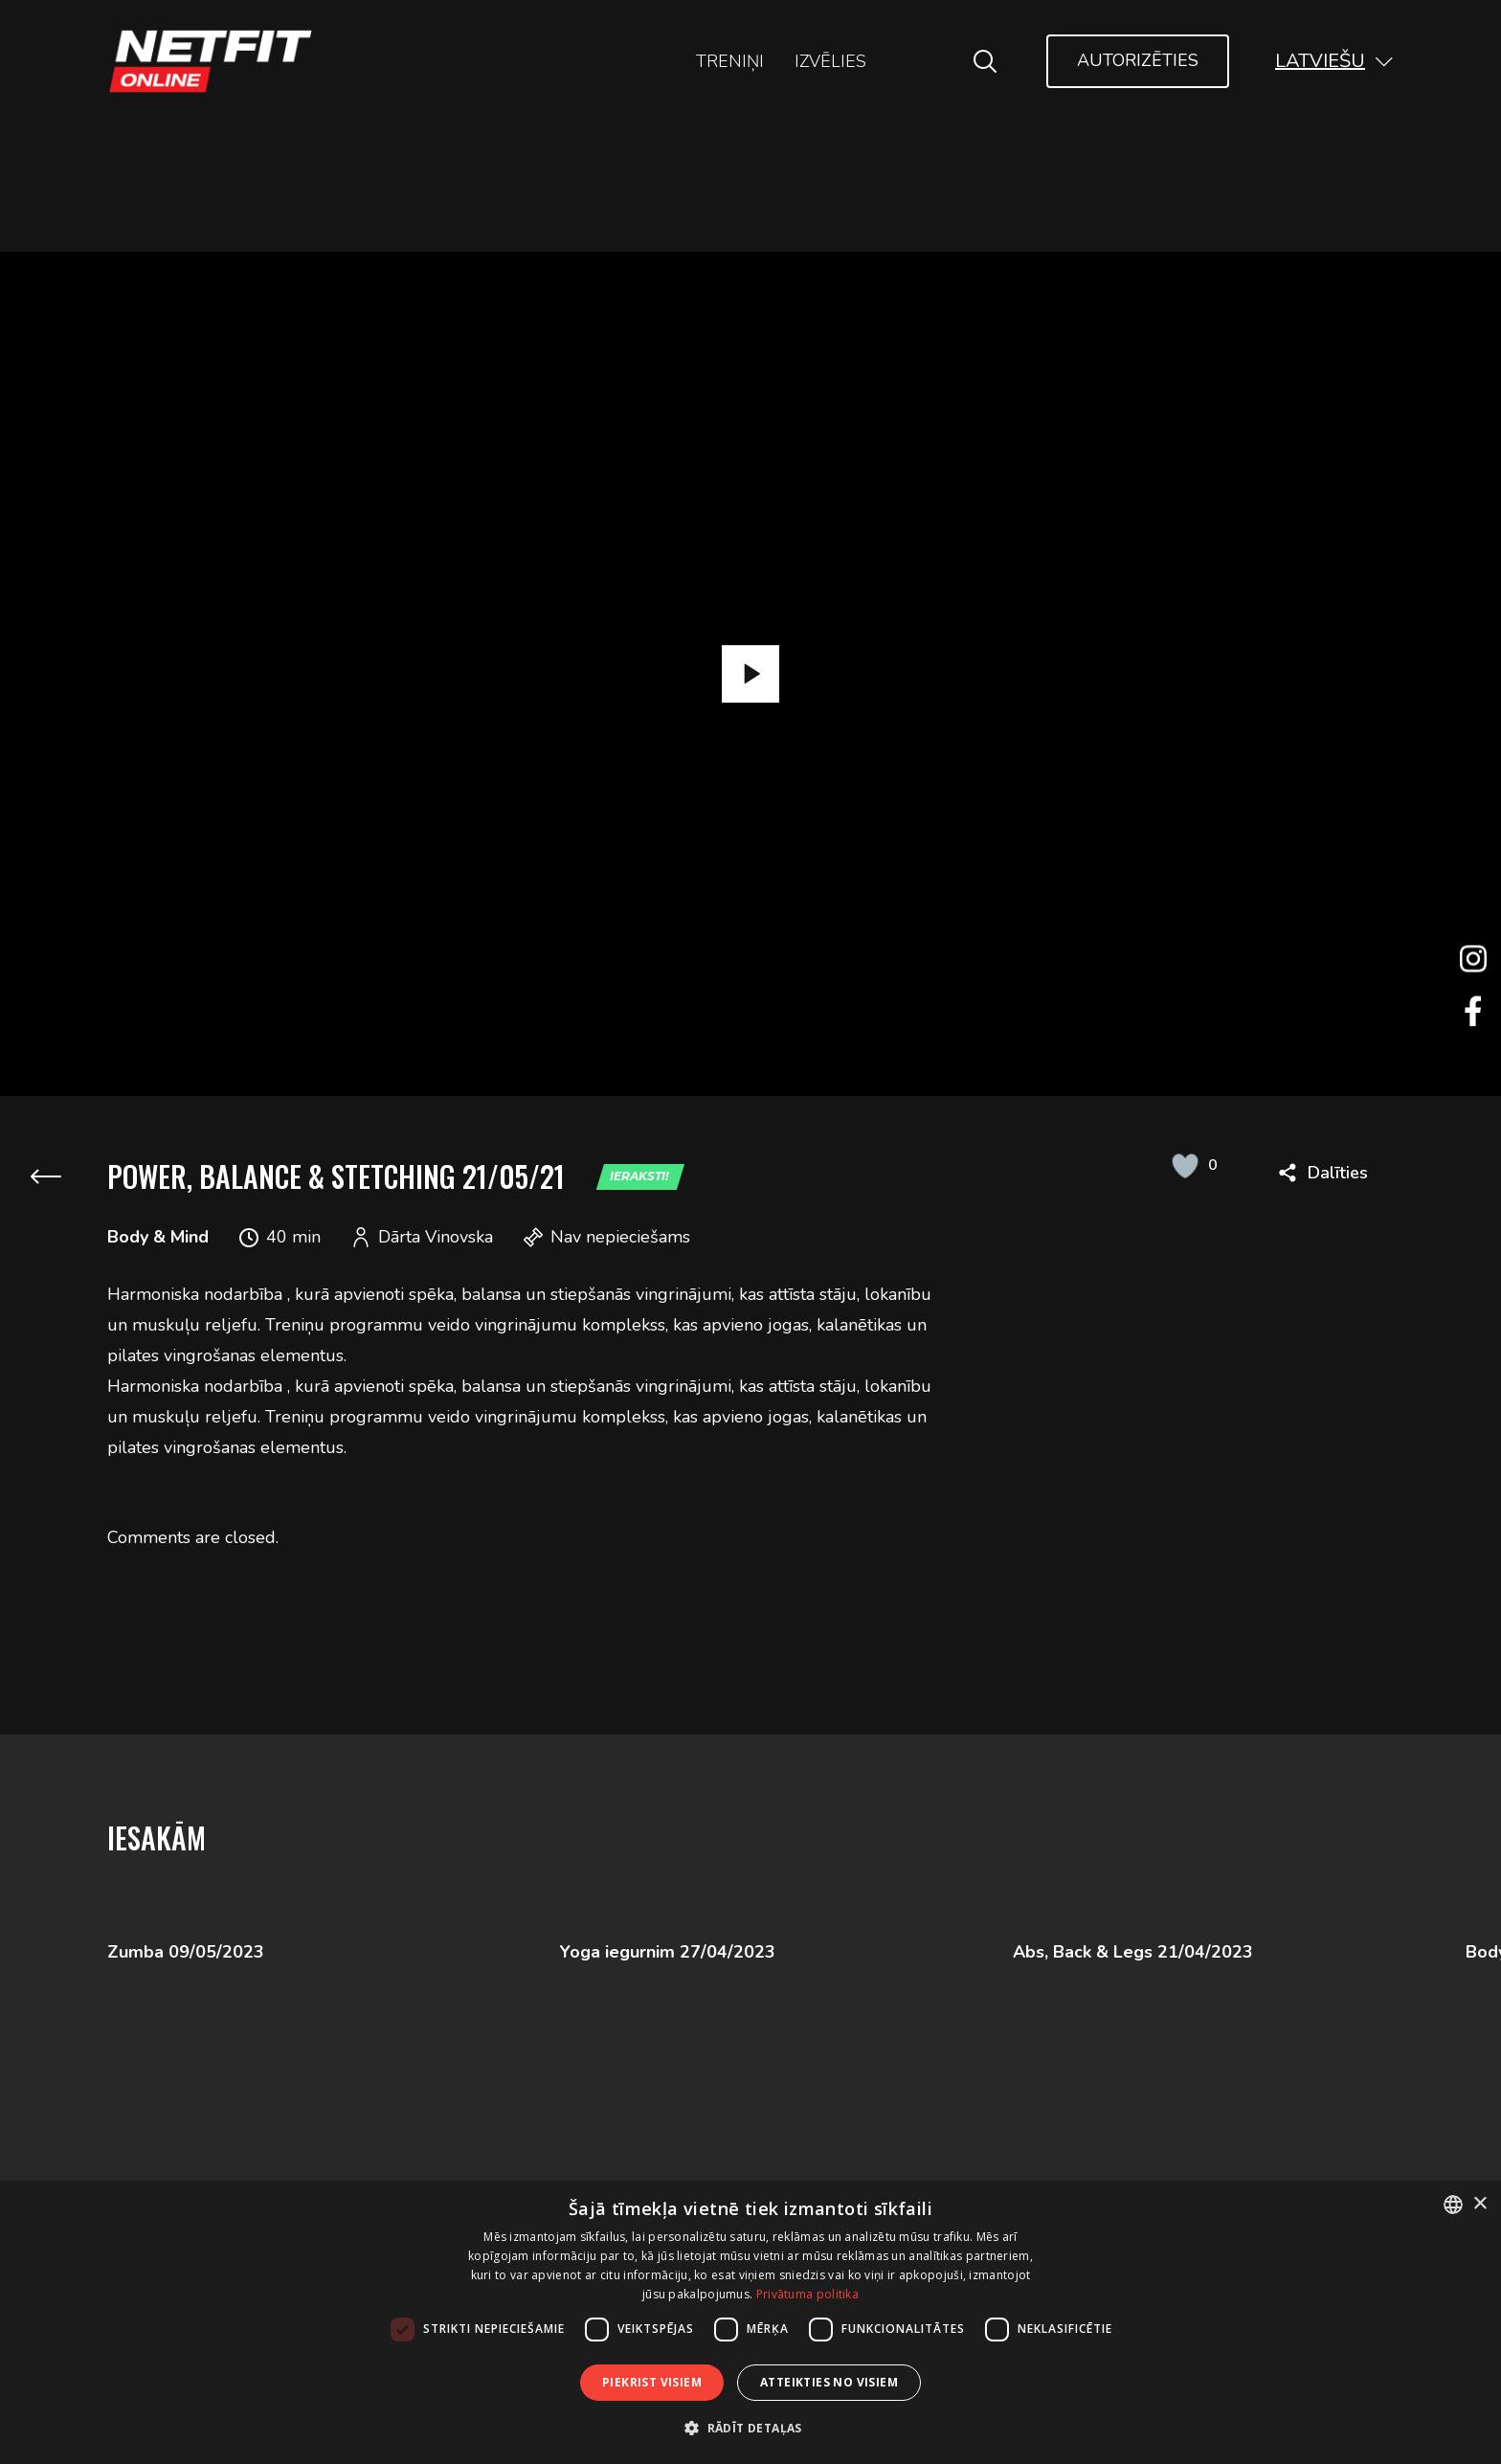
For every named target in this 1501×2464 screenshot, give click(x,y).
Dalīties (1338, 1172)
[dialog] (750, 2322)
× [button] (1479, 2204)
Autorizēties (1138, 60)
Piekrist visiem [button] (652, 2382)
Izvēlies (830, 61)
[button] (1334, 61)
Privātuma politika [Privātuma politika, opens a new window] (807, 2294)
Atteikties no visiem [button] (829, 2382)
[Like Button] (1185, 1165)
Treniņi (730, 61)
